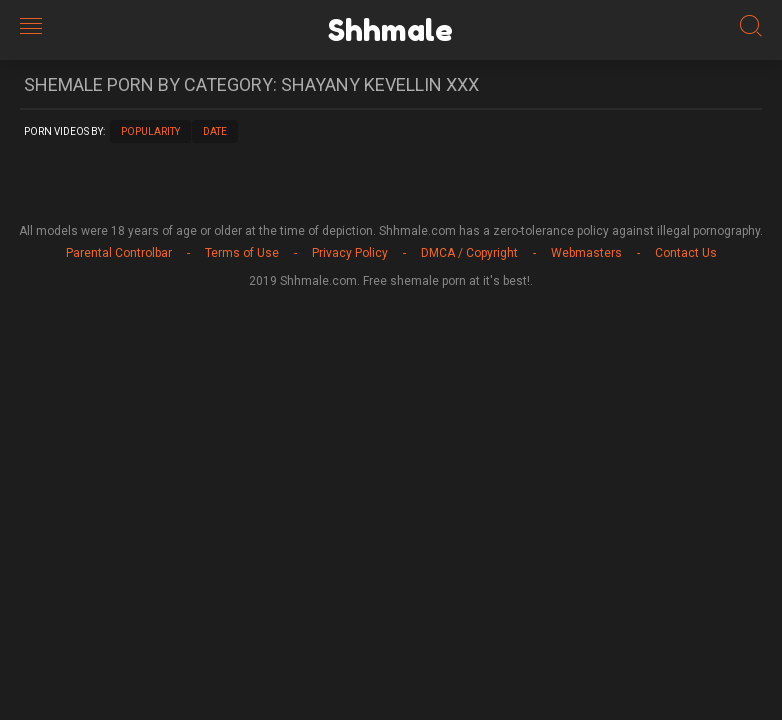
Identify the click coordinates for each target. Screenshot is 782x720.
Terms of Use (242, 253)
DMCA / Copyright (469, 253)
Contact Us (686, 253)
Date (215, 131)
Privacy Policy (350, 253)
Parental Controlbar (119, 253)
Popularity (150, 131)
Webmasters (586, 253)
